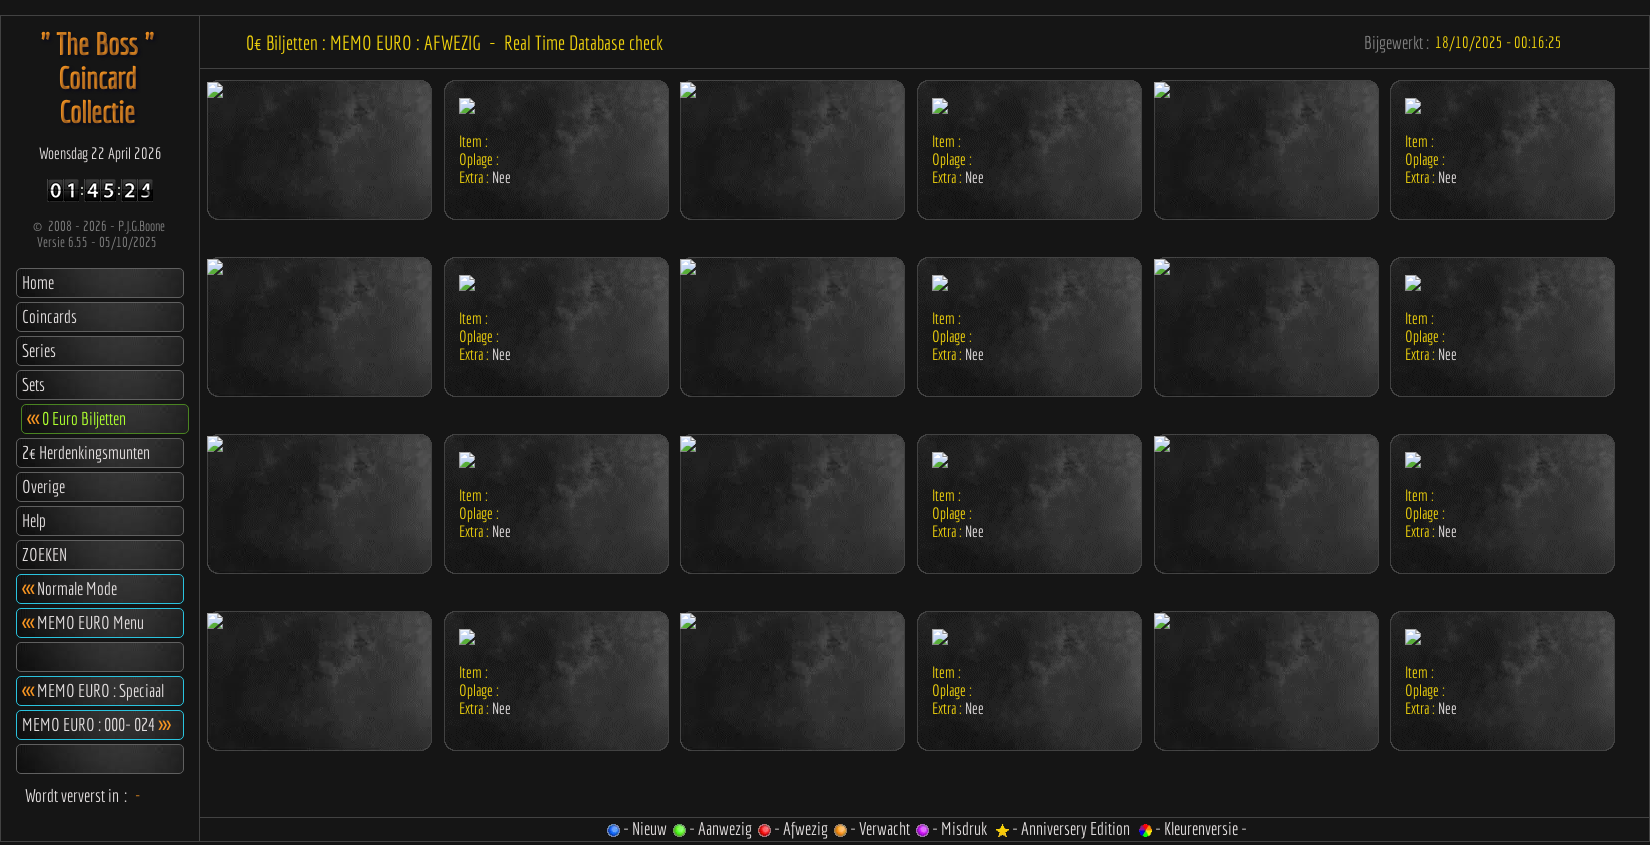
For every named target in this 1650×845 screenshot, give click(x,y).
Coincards (49, 316)
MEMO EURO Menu (83, 622)
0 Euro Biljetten (76, 418)
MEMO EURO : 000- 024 (96, 724)
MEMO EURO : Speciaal (93, 690)
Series (39, 350)
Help (34, 520)
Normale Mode (69, 588)
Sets (33, 384)
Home (38, 282)
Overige (43, 486)
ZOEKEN (44, 554)
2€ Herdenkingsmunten (86, 452)
